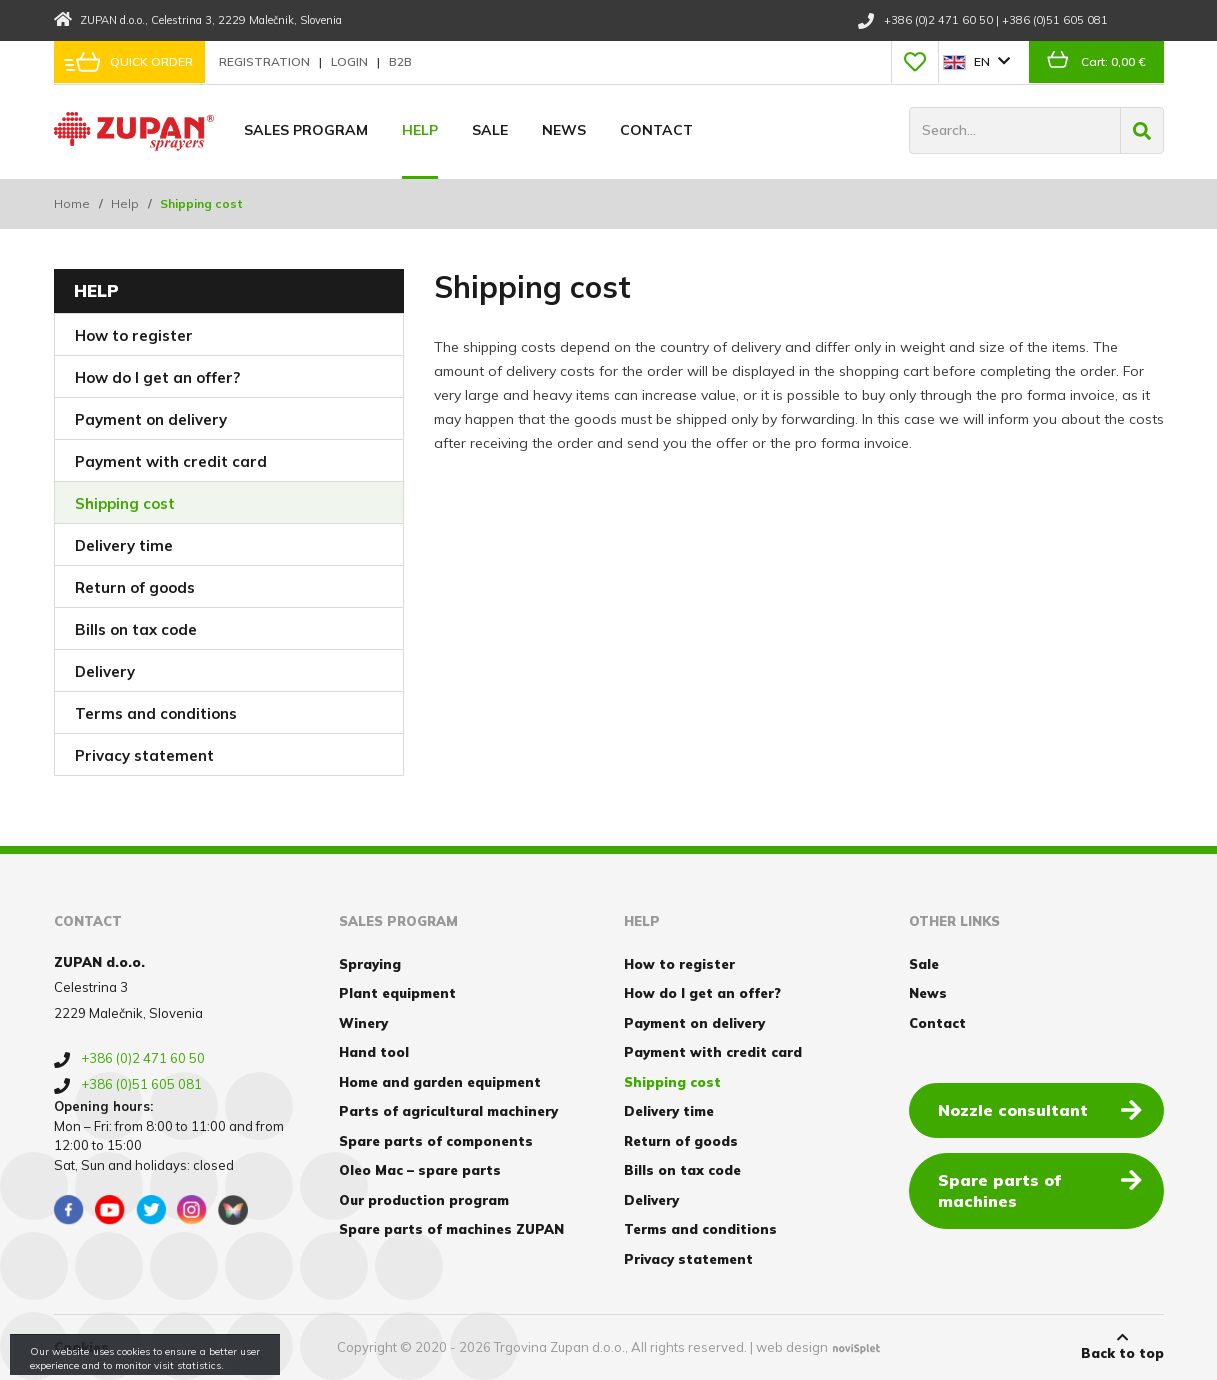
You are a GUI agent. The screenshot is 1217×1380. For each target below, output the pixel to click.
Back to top (1122, 1346)
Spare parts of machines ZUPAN (451, 1229)
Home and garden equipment (440, 1082)
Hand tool (374, 1052)
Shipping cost (125, 503)
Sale (490, 130)
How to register (134, 335)
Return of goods (135, 587)
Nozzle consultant (1040, 1109)
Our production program (424, 1200)
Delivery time (124, 545)
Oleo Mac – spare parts (420, 1170)
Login (351, 61)
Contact (656, 130)
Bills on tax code (136, 629)
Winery (363, 1023)
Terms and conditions (156, 713)
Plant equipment (397, 993)
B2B (400, 61)
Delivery (105, 671)
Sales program (306, 130)
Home (72, 203)
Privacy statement (144, 755)
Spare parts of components (436, 1141)
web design (792, 1347)
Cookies (81, 1347)
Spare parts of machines (1040, 1189)
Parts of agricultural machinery (448, 1111)
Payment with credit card (171, 461)
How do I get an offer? (157, 377)
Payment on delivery (151, 419)
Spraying (370, 964)
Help (420, 130)
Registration (266, 61)
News (564, 130)
